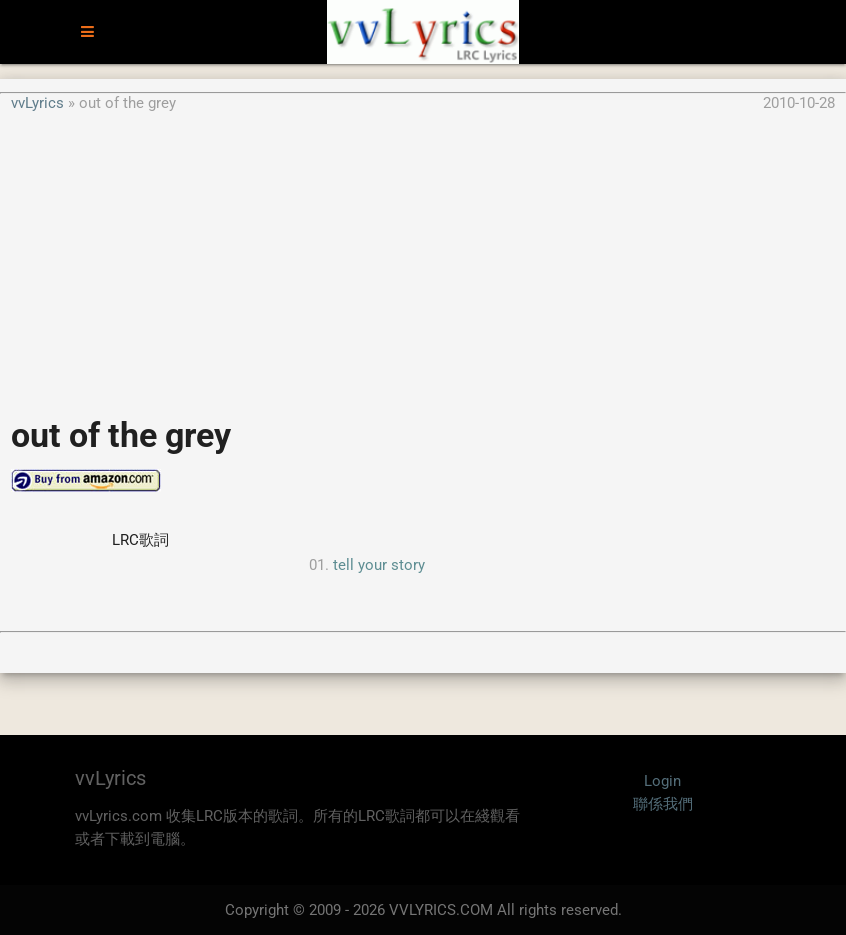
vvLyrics (37, 103)
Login (662, 781)
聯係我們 (663, 804)
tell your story (379, 565)
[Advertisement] (423, 254)
